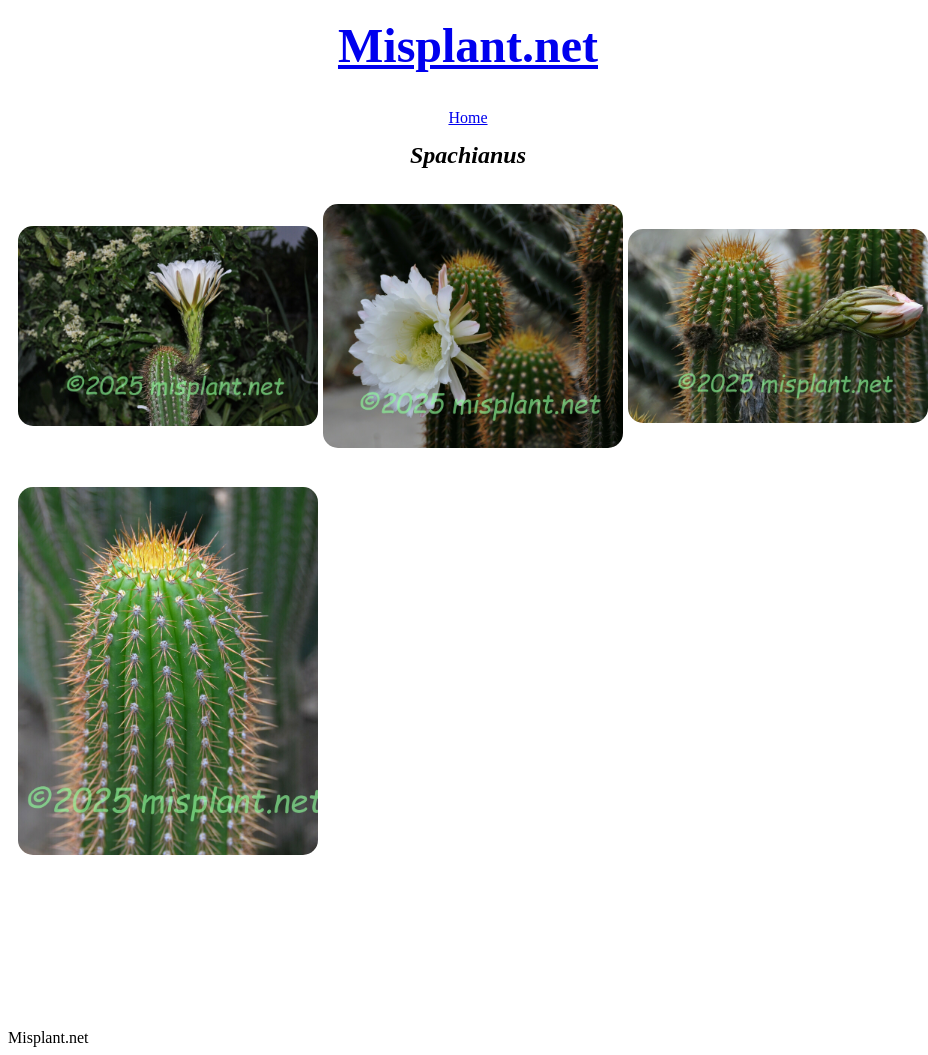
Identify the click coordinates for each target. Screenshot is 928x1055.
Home (467, 117)
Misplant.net (468, 45)
